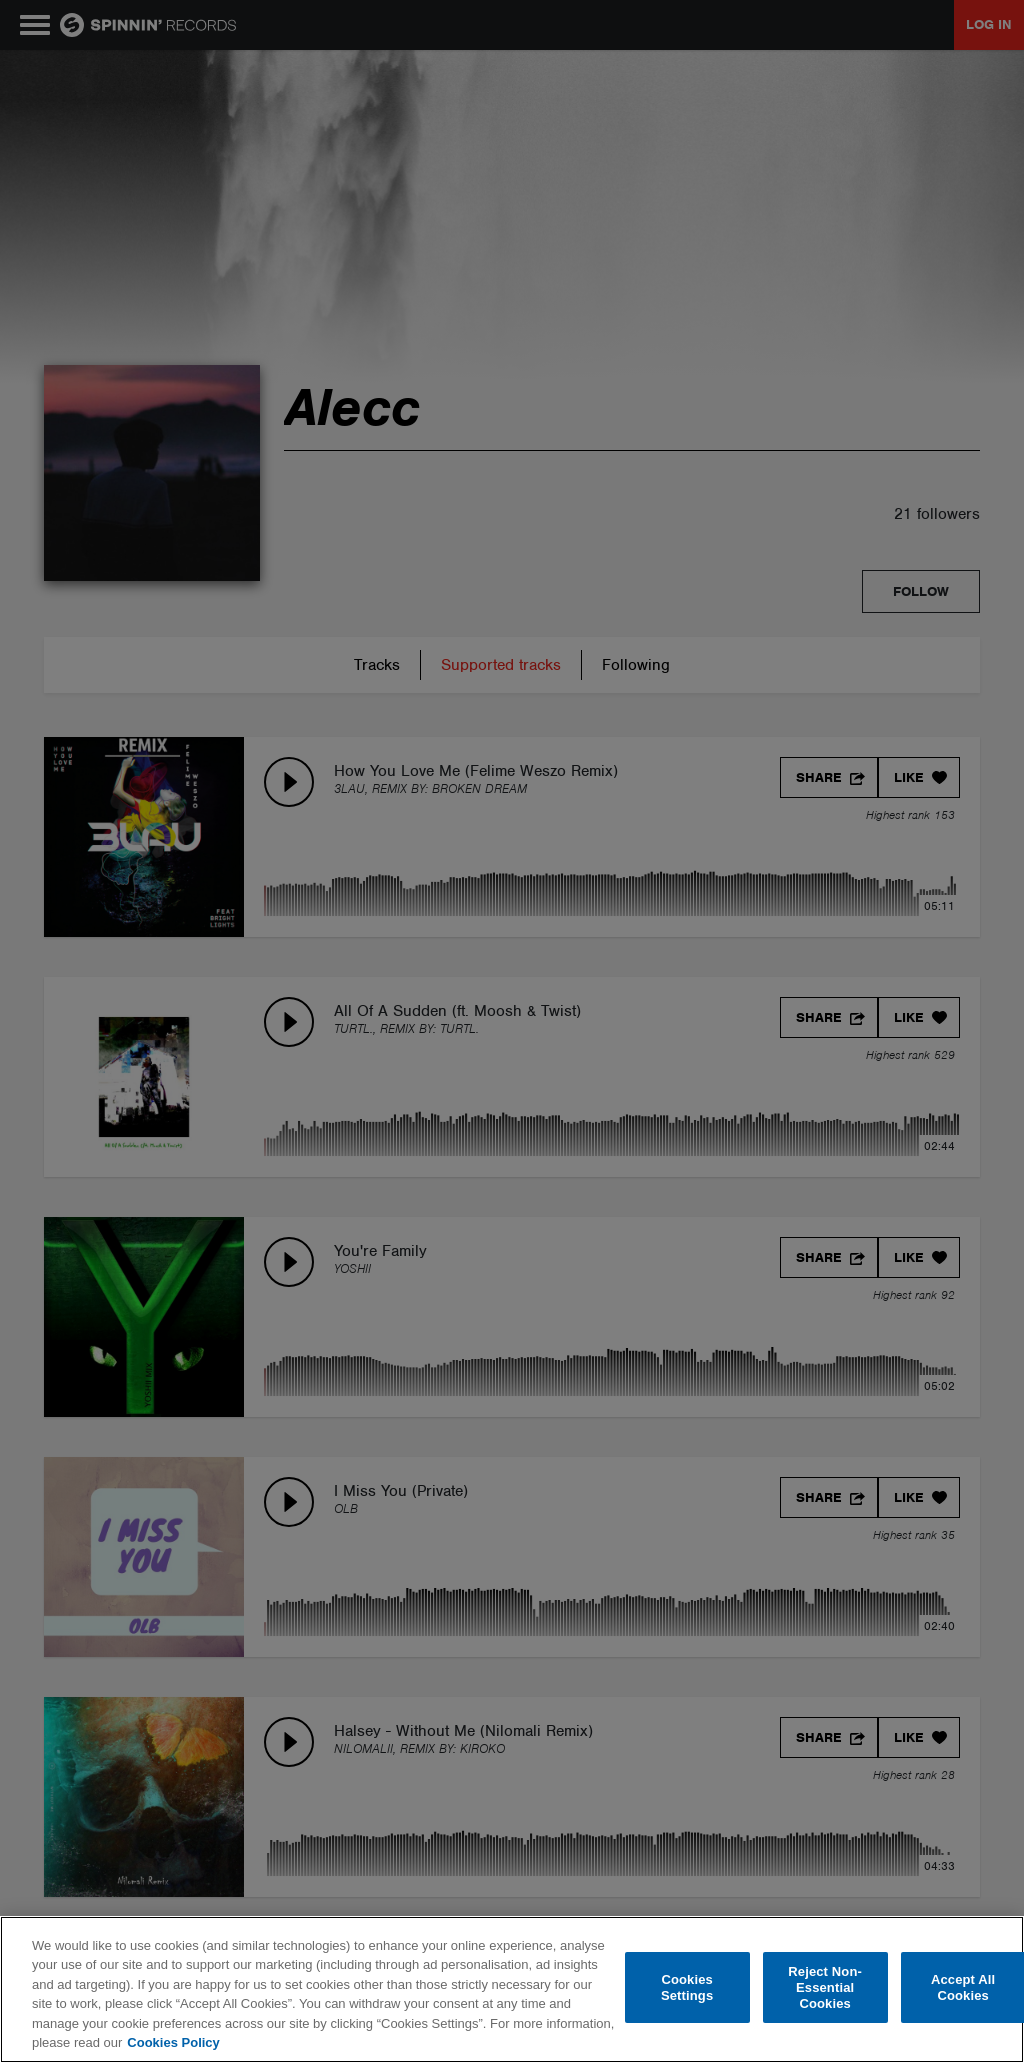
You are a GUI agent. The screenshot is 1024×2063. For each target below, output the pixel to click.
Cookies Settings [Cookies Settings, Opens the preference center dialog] (687, 1987)
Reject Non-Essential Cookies (825, 1988)
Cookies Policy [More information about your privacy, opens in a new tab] (173, 2042)
